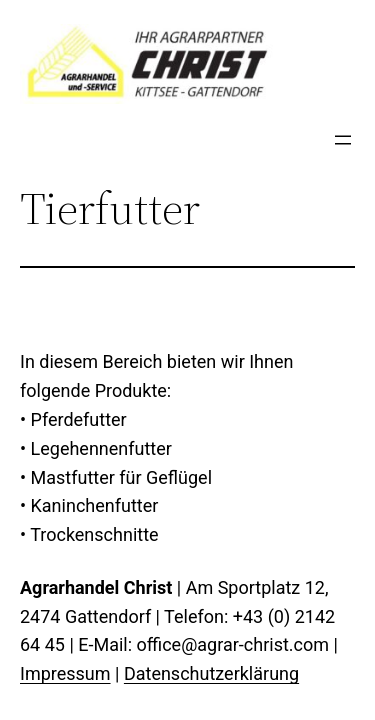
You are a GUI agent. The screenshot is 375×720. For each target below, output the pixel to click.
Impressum (65, 673)
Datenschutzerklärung (211, 673)
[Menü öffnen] (343, 140)
